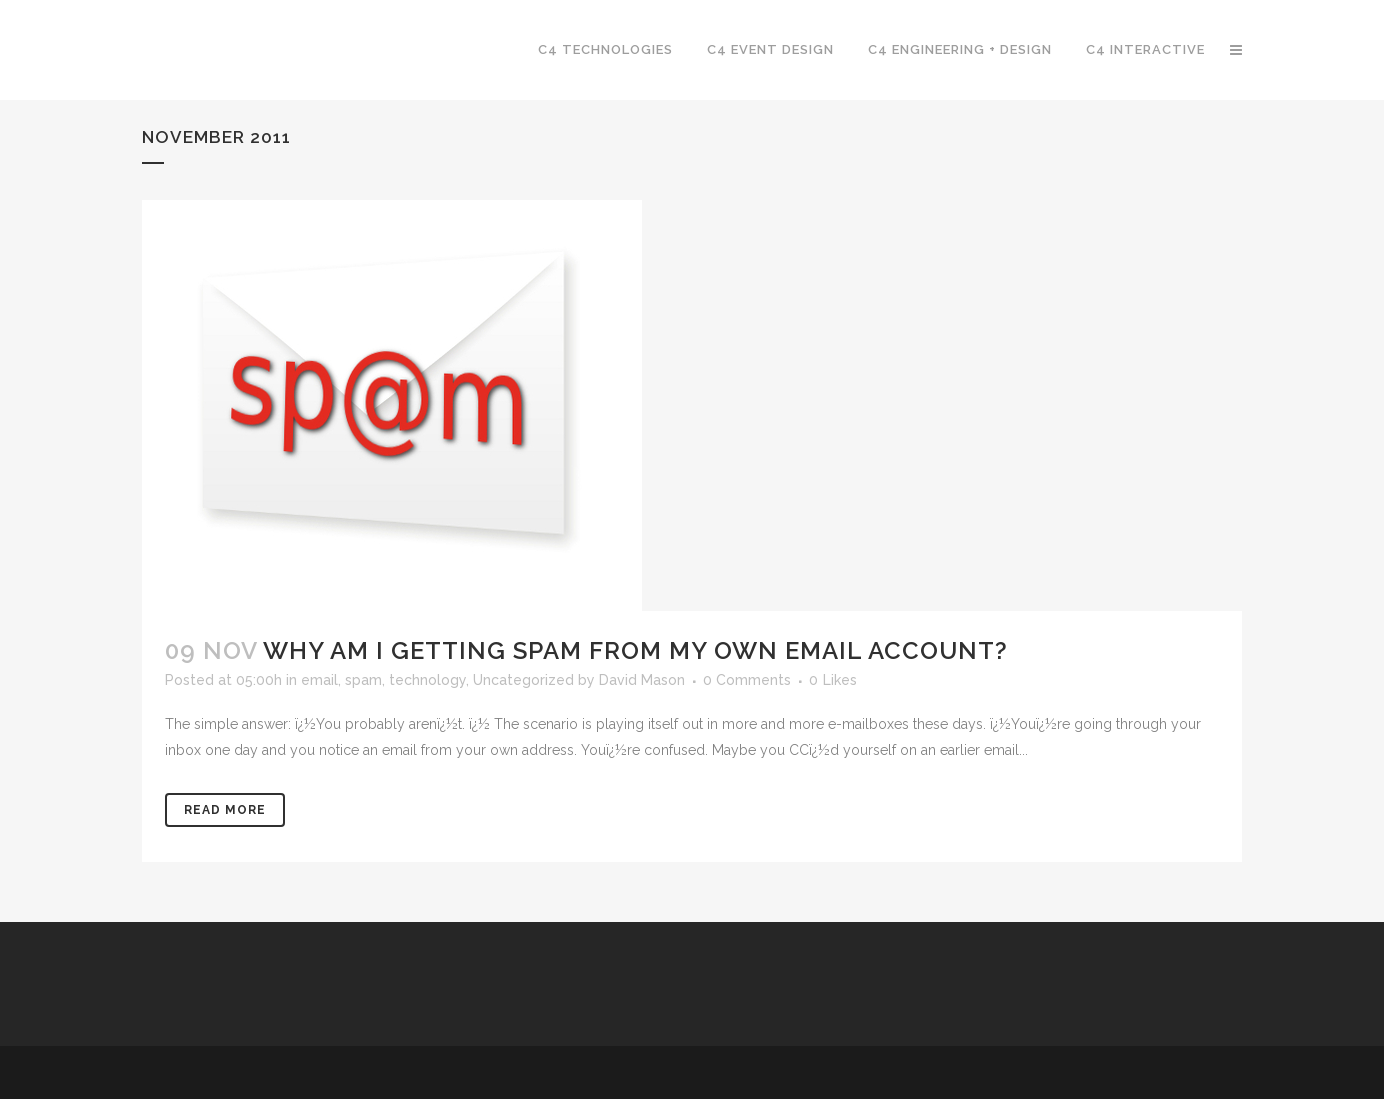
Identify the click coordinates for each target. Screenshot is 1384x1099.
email (319, 680)
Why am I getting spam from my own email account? (635, 650)
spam (363, 680)
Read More (225, 810)
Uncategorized (523, 680)
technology (427, 680)
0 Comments (747, 680)
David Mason (642, 680)
